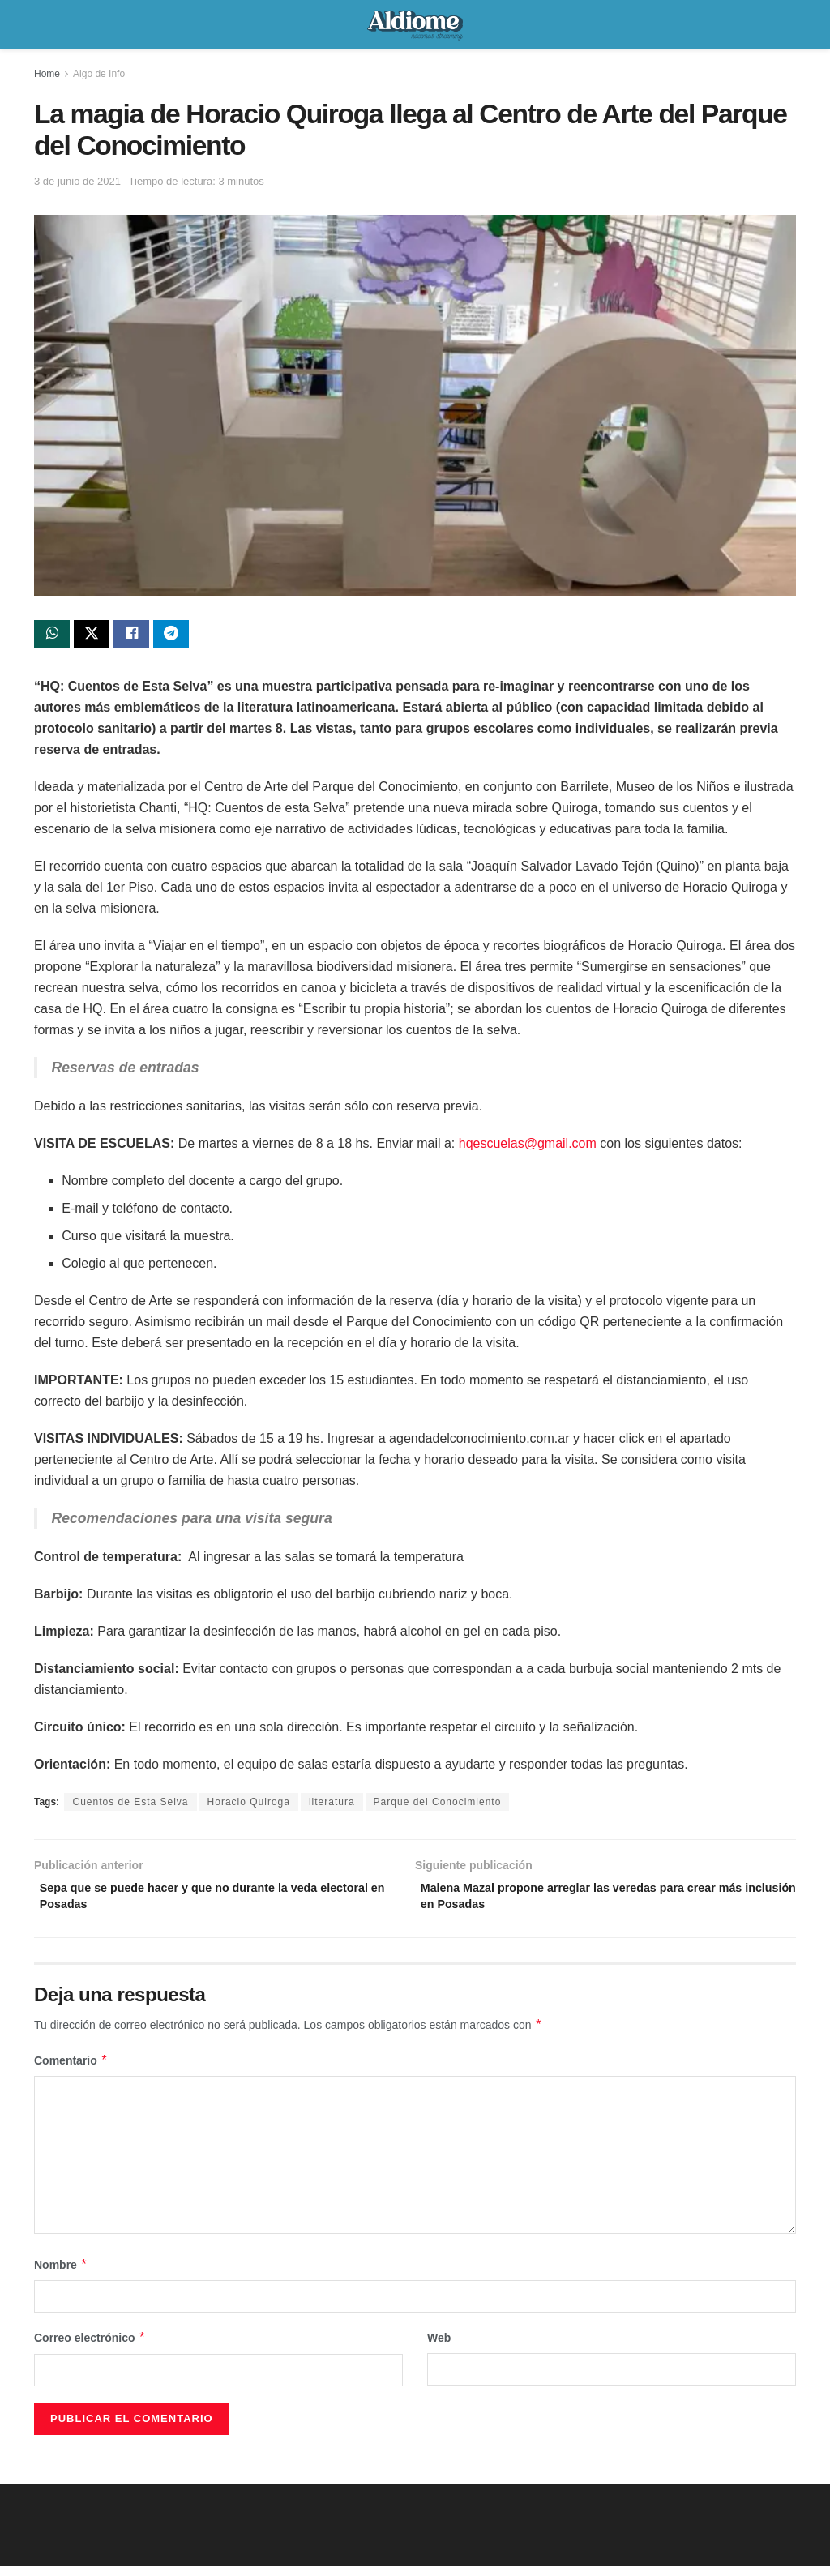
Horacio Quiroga (249, 1806)
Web (439, 2348)
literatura (332, 1806)
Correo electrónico (90, 2348)
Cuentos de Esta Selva (130, 1806)
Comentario (71, 2070)
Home (47, 73)
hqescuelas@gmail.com (528, 1147)
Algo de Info (99, 73)
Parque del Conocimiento (438, 1806)
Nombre (61, 2274)
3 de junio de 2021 (77, 181)
